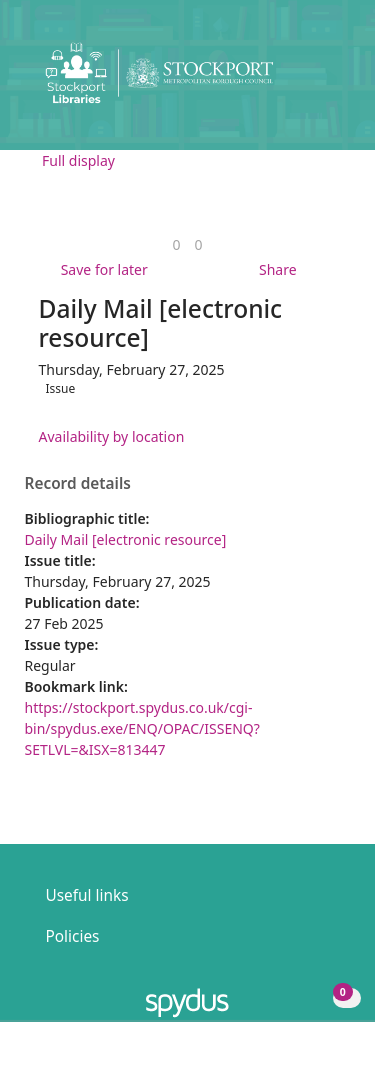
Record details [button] (78, 484)
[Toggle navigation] (329, 80)
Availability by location (112, 436)
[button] (305, 80)
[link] (176, 244)
